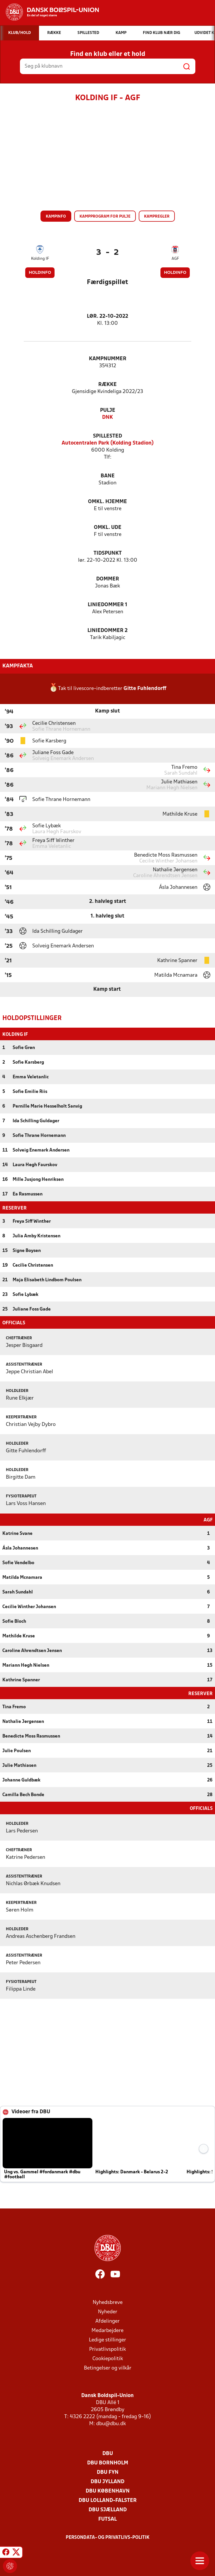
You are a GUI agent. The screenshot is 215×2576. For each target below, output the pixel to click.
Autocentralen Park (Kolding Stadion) (108, 443)
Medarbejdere (107, 2330)
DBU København (108, 2490)
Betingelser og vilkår (107, 2367)
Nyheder (107, 2311)
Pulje (107, 410)
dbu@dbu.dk (111, 2423)
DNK (107, 417)
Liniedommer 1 (107, 604)
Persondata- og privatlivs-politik (108, 2537)
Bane (108, 476)
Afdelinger (107, 2320)
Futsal (107, 2518)
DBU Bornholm (107, 2462)
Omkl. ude (107, 527)
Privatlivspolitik (107, 2348)
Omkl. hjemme (107, 501)
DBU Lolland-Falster (108, 2500)
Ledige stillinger (107, 2339)
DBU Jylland (107, 2481)
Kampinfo (56, 216)
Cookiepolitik (107, 2358)
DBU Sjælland (108, 2509)
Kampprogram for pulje (105, 216)
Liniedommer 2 (107, 630)
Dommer (107, 579)
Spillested (107, 436)
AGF (175, 259)
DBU (107, 2453)
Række (107, 384)
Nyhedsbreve (108, 2302)
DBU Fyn (107, 2471)
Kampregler (157, 216)
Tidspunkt (108, 553)
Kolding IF (40, 259)
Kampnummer (107, 358)
